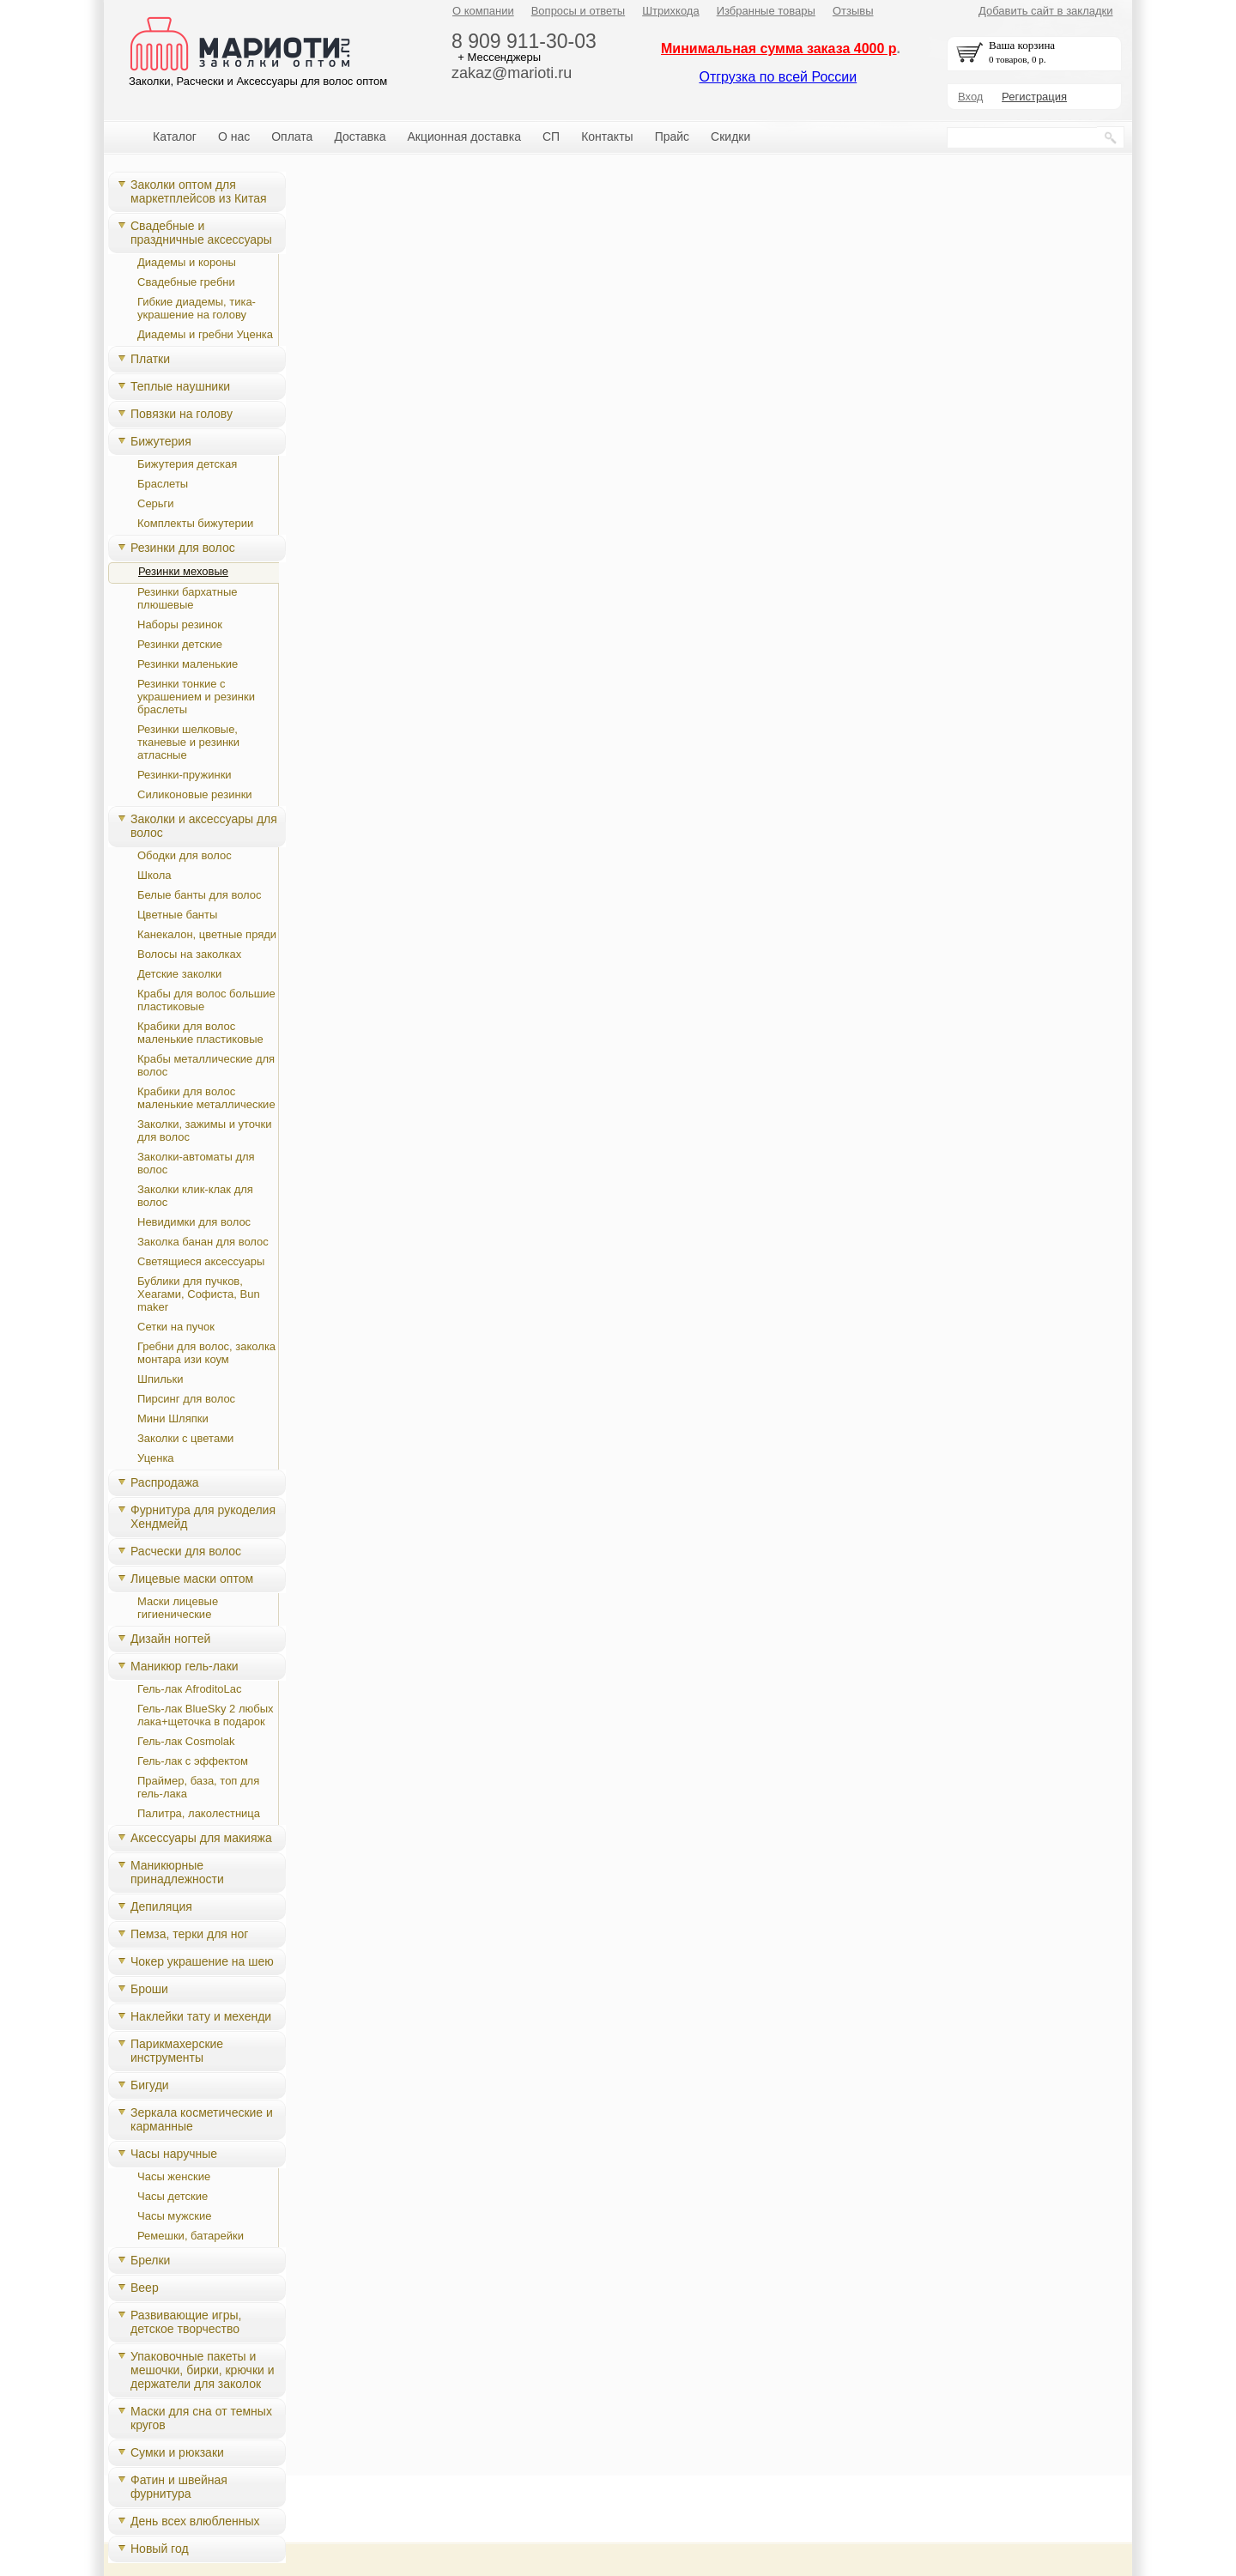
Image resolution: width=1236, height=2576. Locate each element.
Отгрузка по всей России (778, 77)
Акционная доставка (464, 136)
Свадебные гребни (186, 282)
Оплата (291, 136)
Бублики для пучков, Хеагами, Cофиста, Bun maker (198, 1294)
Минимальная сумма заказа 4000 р (779, 48)
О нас (234, 136)
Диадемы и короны (186, 262)
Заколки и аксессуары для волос (203, 825)
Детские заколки (179, 973)
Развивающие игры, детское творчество (185, 2322)
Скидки (730, 136)
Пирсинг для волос (186, 1398)
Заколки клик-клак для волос (195, 1196)
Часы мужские (174, 2215)
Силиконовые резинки (194, 794)
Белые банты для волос (199, 894)
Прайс (672, 136)
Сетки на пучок (176, 1326)
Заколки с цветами (185, 1438)
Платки (150, 359)
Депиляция (161, 1906)
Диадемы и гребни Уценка (205, 334)
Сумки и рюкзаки (177, 2452)
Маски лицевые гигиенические (177, 1608)
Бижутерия (160, 441)
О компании (483, 10)
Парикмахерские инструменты (176, 2050)
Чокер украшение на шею (202, 1961)
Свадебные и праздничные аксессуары (201, 232)
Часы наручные (173, 2154)
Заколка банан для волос (203, 1241)
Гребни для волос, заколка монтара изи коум (206, 1353)
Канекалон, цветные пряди (206, 934)
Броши (149, 1989)
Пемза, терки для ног (189, 1934)
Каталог (175, 136)
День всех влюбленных (195, 2521)
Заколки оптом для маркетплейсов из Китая (198, 191)
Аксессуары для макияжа (201, 1838)
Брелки (150, 2260)
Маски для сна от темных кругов (201, 2418)
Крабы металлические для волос (206, 1065)
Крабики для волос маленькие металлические (206, 1098)
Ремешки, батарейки (190, 2235)
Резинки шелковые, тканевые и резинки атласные (188, 742)
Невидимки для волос (194, 1221)
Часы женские (173, 2176)
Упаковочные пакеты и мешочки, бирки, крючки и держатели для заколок (202, 2370)
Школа (154, 875)
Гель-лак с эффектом (192, 1761)
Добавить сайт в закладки (1045, 10)
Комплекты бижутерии (195, 523)
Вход (970, 96)
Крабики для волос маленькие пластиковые (200, 1033)
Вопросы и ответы (578, 10)
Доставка (359, 136)
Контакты (607, 136)
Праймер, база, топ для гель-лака (198, 1787)
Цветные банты (177, 914)
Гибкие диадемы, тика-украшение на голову (196, 308)
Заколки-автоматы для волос (196, 1163)
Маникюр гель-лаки (184, 1666)
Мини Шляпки (173, 1418)
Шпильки (160, 1379)
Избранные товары (766, 10)
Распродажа (164, 1482)
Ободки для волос (184, 855)
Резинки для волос (182, 548)
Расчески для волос (185, 1551)
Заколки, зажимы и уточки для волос (204, 1130)
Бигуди (149, 2085)
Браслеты (162, 483)
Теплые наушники (180, 386)
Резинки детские (179, 644)
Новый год (159, 2548)
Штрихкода (670, 10)
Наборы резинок (179, 624)
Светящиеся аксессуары (200, 1261)
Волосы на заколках (189, 954)
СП (551, 136)
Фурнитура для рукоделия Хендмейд (203, 1516)
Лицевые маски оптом (191, 1578)
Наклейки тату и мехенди (200, 2016)
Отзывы (853, 10)
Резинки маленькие (187, 664)
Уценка (155, 1458)
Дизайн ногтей (170, 1639)
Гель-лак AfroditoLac (189, 1688)
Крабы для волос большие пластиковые (206, 1000)
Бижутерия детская (187, 464)
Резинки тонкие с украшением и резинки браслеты (196, 696)
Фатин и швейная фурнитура (178, 2486)
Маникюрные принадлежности (177, 1872)
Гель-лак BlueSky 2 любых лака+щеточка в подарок (205, 1715)
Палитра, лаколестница (198, 1813)
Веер (144, 2287)
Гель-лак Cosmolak (186, 1741)
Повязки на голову (181, 414)
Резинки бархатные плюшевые (187, 598)
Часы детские (172, 2196)
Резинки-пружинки (184, 774)
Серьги (155, 503)
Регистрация (1034, 96)
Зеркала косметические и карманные (201, 2119)
